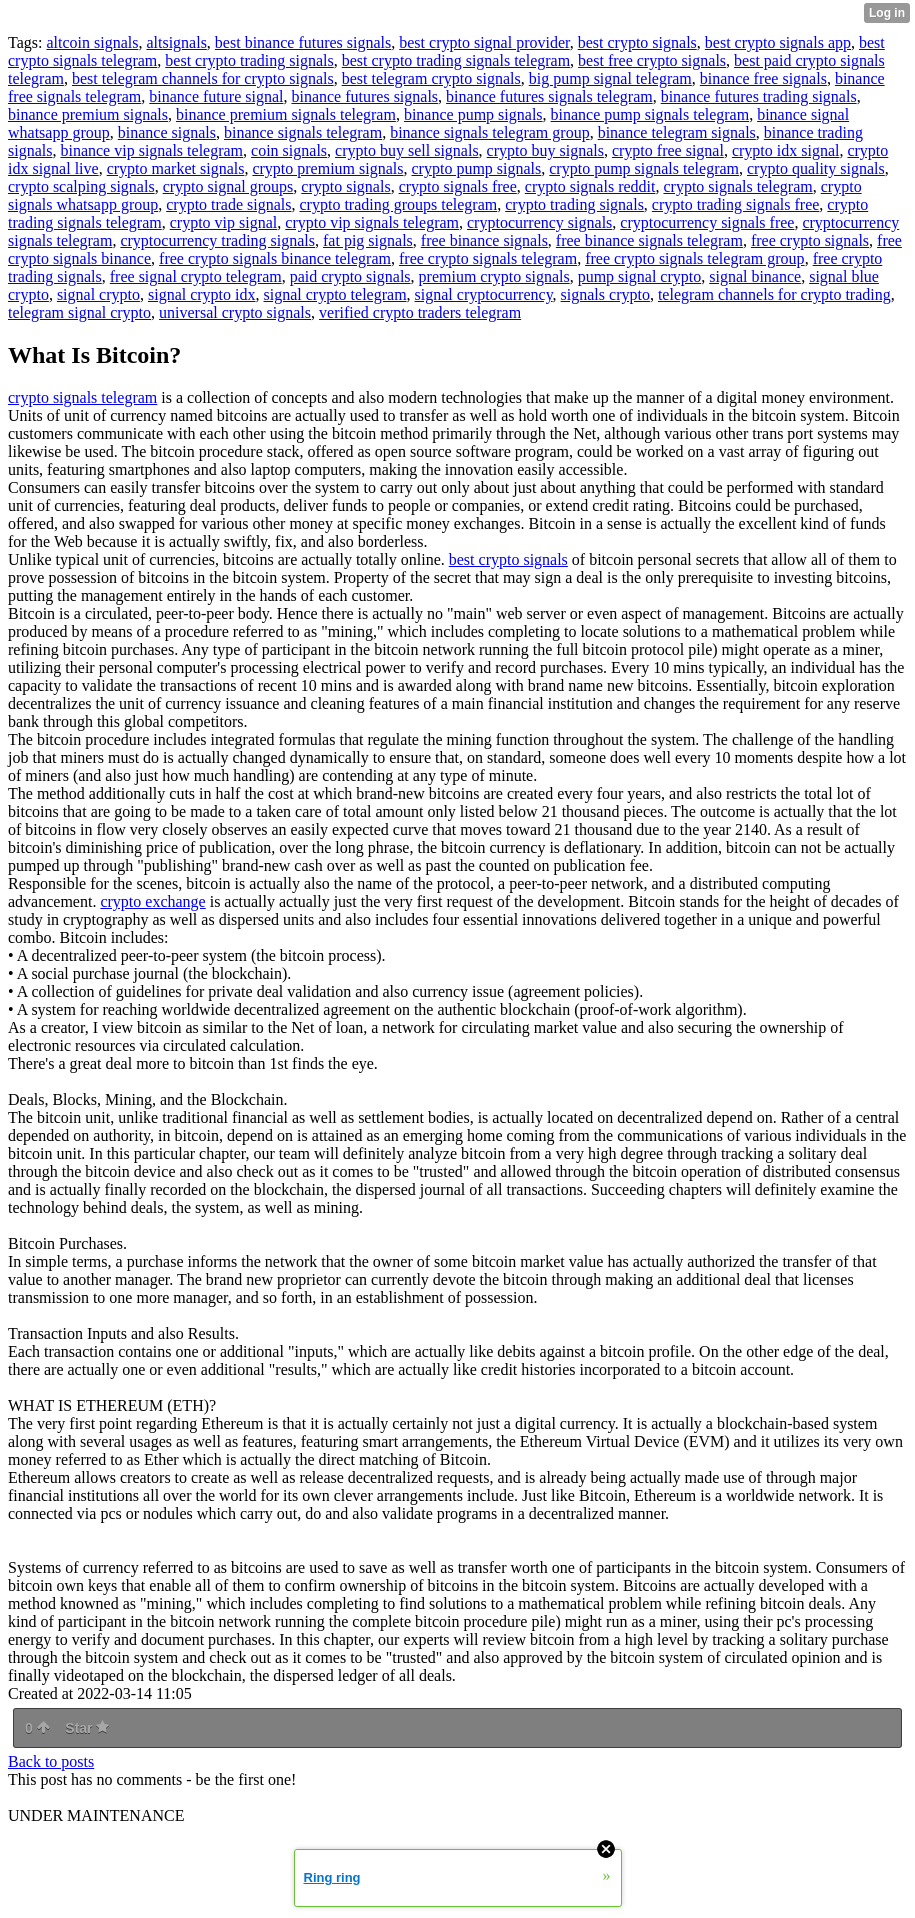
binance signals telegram (303, 132)
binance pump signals (473, 114)
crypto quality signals (816, 168)
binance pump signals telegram (650, 114)
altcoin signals (92, 42)
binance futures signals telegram (549, 96)
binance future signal (216, 96)
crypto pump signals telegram (644, 168)
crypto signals (345, 186)
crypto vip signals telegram (372, 222)
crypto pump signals (477, 168)
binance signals (167, 132)
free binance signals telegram (649, 240)
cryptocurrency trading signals (217, 240)
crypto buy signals (545, 150)
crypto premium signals (327, 168)
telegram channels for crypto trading (774, 294)
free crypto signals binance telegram (275, 258)
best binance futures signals (303, 42)
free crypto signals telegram (488, 258)
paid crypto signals (350, 276)
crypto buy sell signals (407, 150)
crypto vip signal (224, 222)
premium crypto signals (494, 276)
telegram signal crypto (79, 312)
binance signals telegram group (490, 132)
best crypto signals (637, 42)
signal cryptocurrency (484, 294)
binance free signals (763, 78)
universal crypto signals (235, 312)
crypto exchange (152, 901)
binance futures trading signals (759, 96)
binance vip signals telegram (151, 150)
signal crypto (98, 294)
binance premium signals (88, 114)
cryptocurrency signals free (707, 222)
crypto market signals (176, 168)
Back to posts (51, 1761)
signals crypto (605, 294)
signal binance (755, 276)
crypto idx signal (786, 150)
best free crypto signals (652, 60)
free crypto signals (810, 240)
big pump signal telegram (610, 78)
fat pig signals (368, 240)
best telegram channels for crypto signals (203, 78)
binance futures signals (364, 96)
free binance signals (484, 240)
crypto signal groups (228, 186)
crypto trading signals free (736, 204)
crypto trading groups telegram (399, 204)
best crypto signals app (778, 42)
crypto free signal (668, 150)
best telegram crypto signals (431, 78)
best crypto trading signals (249, 60)
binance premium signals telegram (286, 114)
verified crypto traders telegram (420, 312)
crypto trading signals (574, 204)
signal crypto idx (202, 294)
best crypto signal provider (484, 42)
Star (87, 1728)
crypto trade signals (228, 204)
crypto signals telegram (737, 186)
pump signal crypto (640, 276)
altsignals (176, 42)
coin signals (289, 150)
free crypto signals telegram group (694, 258)
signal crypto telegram (335, 294)
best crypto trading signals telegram (456, 60)
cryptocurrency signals (539, 222)
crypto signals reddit (590, 186)
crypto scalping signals (81, 186)
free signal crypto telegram (196, 276)
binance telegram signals (677, 132)
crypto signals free (458, 186)
